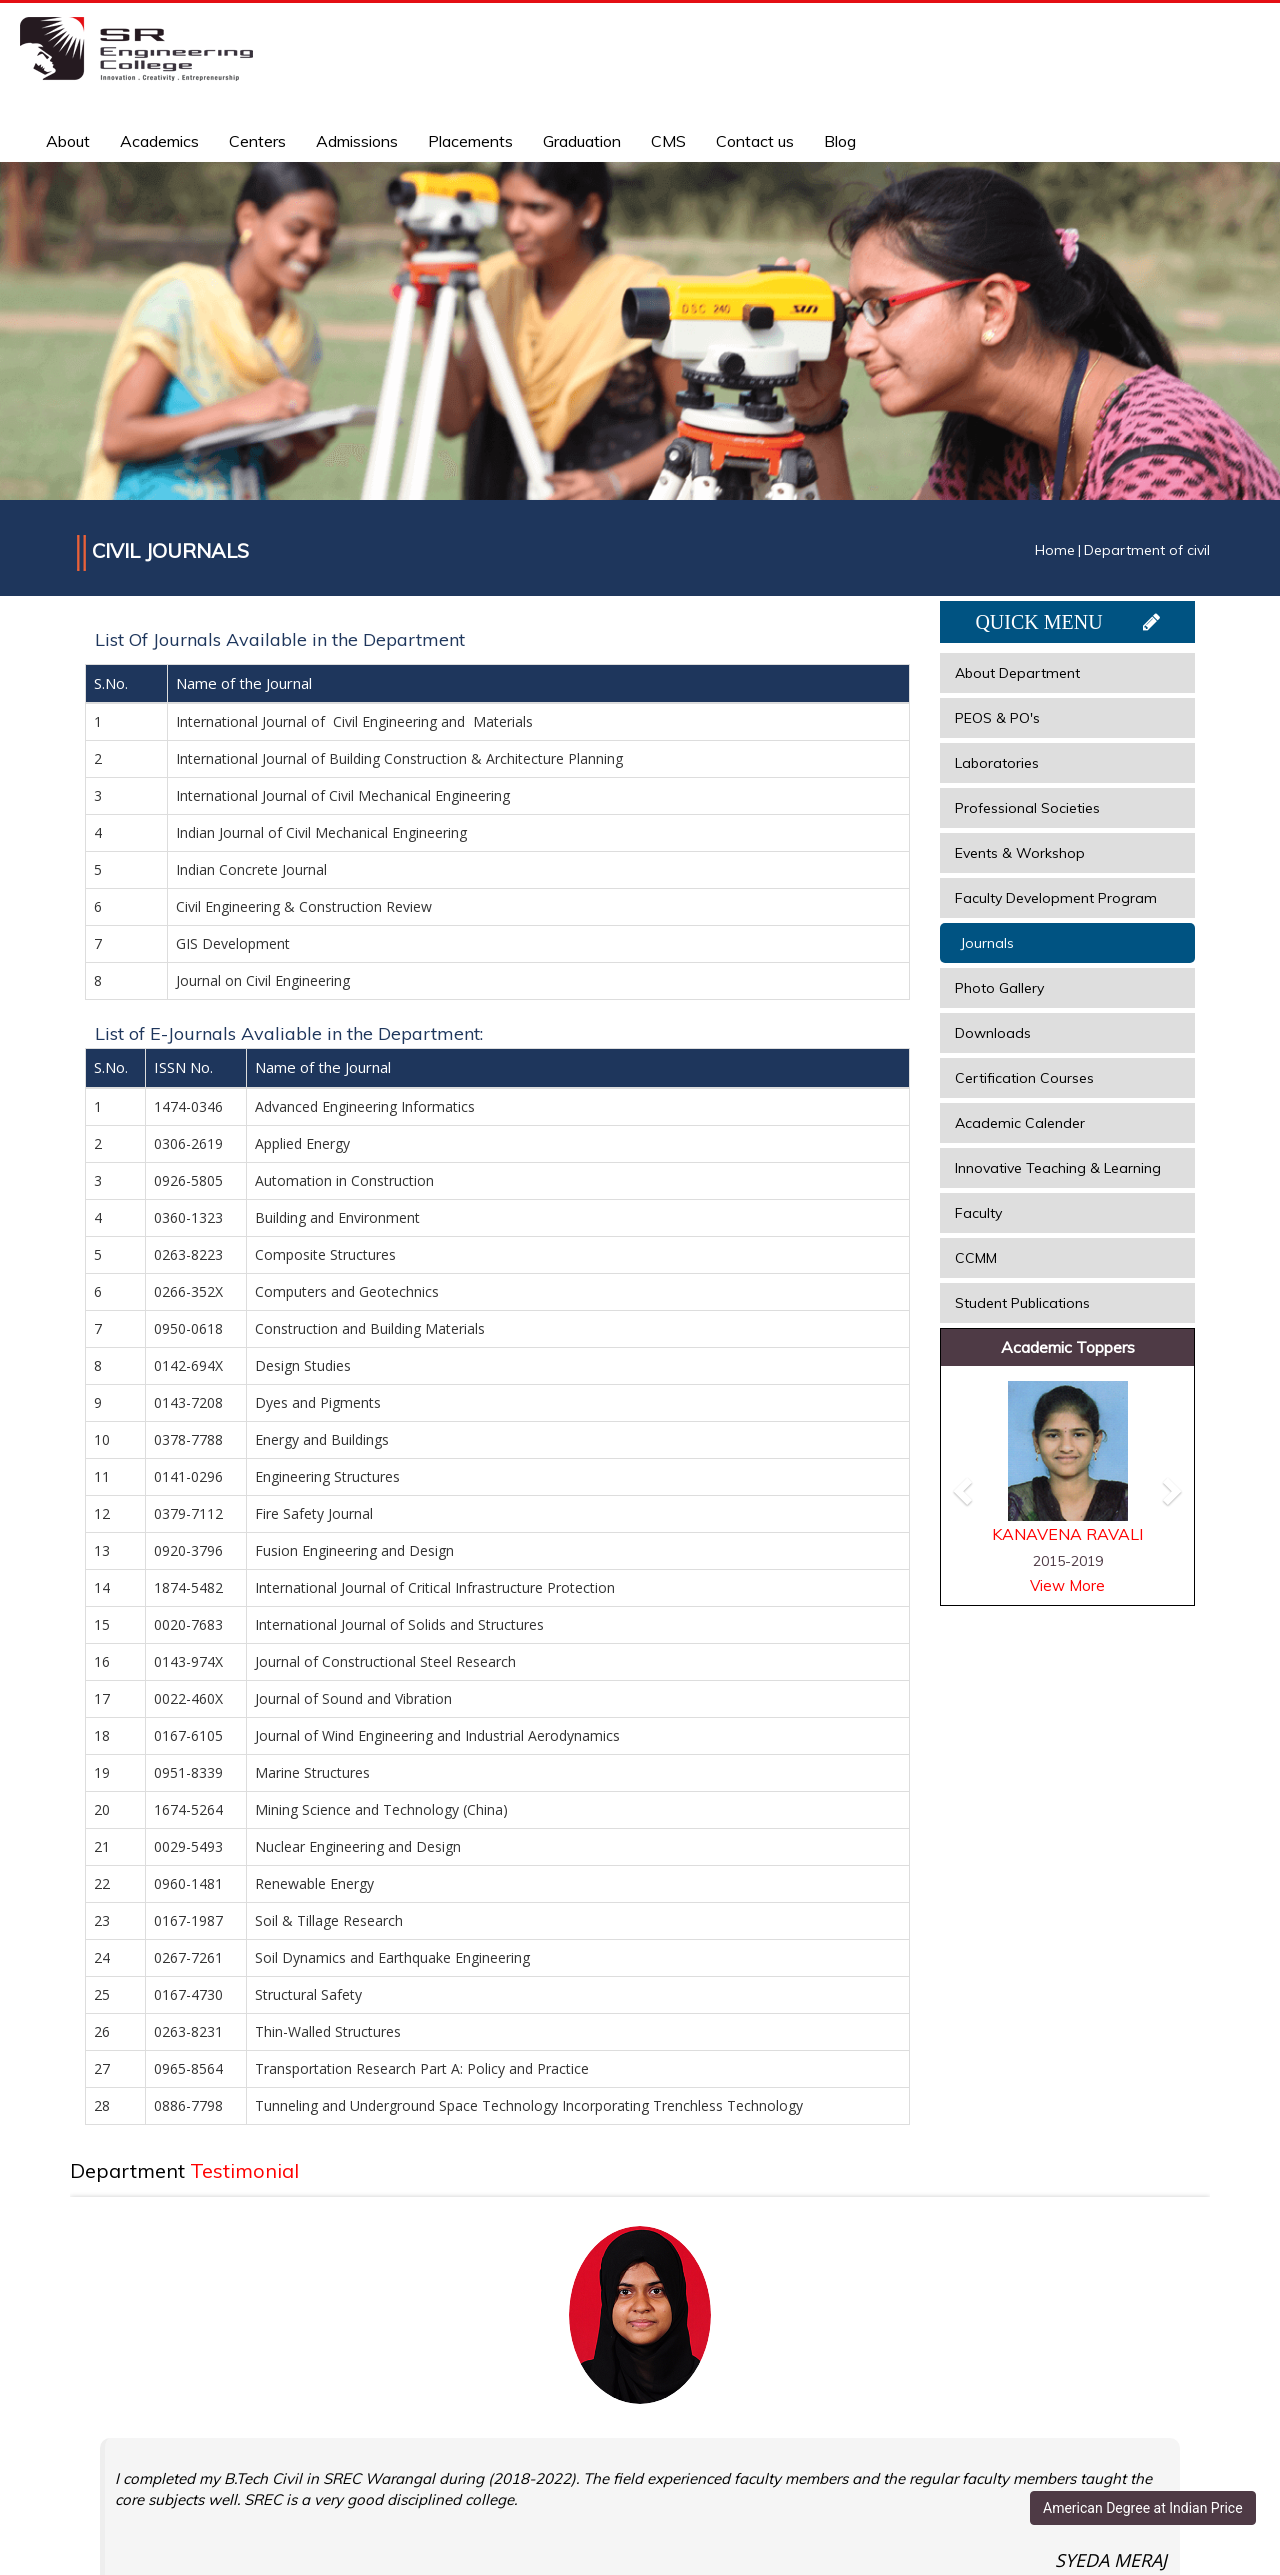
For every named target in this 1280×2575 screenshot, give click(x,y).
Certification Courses (1024, 1078)
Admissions (357, 141)
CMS (668, 141)
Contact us (755, 141)
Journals (987, 943)
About (68, 141)
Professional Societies (1027, 808)
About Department (1017, 673)
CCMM (976, 1258)
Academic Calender (1020, 1123)
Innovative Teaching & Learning (1058, 1168)
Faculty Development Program (1056, 898)
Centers (257, 141)
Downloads (993, 1033)
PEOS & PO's (997, 718)
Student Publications (1022, 1303)
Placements (470, 141)
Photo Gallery (999, 988)
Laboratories (997, 763)
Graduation (582, 141)
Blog (840, 141)
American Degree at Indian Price (1143, 2508)
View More (1067, 1585)
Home (1055, 550)
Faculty (978, 1213)
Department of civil (1147, 550)
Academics (159, 141)
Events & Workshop (1020, 853)
